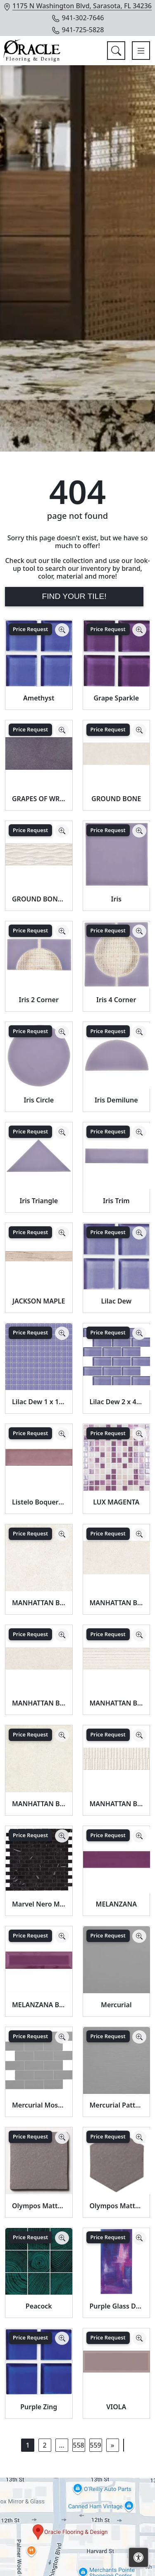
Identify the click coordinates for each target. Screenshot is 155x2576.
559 (95, 2445)
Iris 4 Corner (116, 999)
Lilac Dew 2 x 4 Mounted (116, 1401)
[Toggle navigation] (141, 50)
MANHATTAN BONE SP (39, 1803)
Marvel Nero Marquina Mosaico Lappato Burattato (39, 1904)
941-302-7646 (77, 17)
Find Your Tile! (74, 596)
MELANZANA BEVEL (39, 2004)
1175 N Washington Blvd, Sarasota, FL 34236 (82, 5)
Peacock (39, 2306)
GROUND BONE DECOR (39, 899)
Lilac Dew (116, 1301)
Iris (116, 899)
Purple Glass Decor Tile (116, 2306)
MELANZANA (116, 1904)
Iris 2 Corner (39, 999)
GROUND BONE (116, 798)
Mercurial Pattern (116, 2105)
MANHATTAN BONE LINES (116, 1703)
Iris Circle (39, 1100)
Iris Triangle (38, 1200)
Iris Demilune (116, 1100)
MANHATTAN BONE (39, 1602)
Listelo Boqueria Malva (39, 1502)
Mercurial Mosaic (39, 2105)
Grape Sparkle (116, 698)
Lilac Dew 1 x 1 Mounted (39, 1401)
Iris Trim (116, 1200)
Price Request (30, 629)
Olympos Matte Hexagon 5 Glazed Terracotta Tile (116, 2205)
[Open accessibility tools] (138, 2557)
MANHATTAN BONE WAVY (116, 1803)
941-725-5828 (77, 29)
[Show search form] (116, 50)
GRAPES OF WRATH (39, 798)
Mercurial (116, 2004)
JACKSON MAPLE (38, 1301)
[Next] (112, 2445)
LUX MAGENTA (116, 1502)
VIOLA (116, 2406)
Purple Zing (38, 2406)
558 (78, 2445)
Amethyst (38, 698)
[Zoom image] (62, 629)
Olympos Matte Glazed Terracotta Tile (39, 2205)
